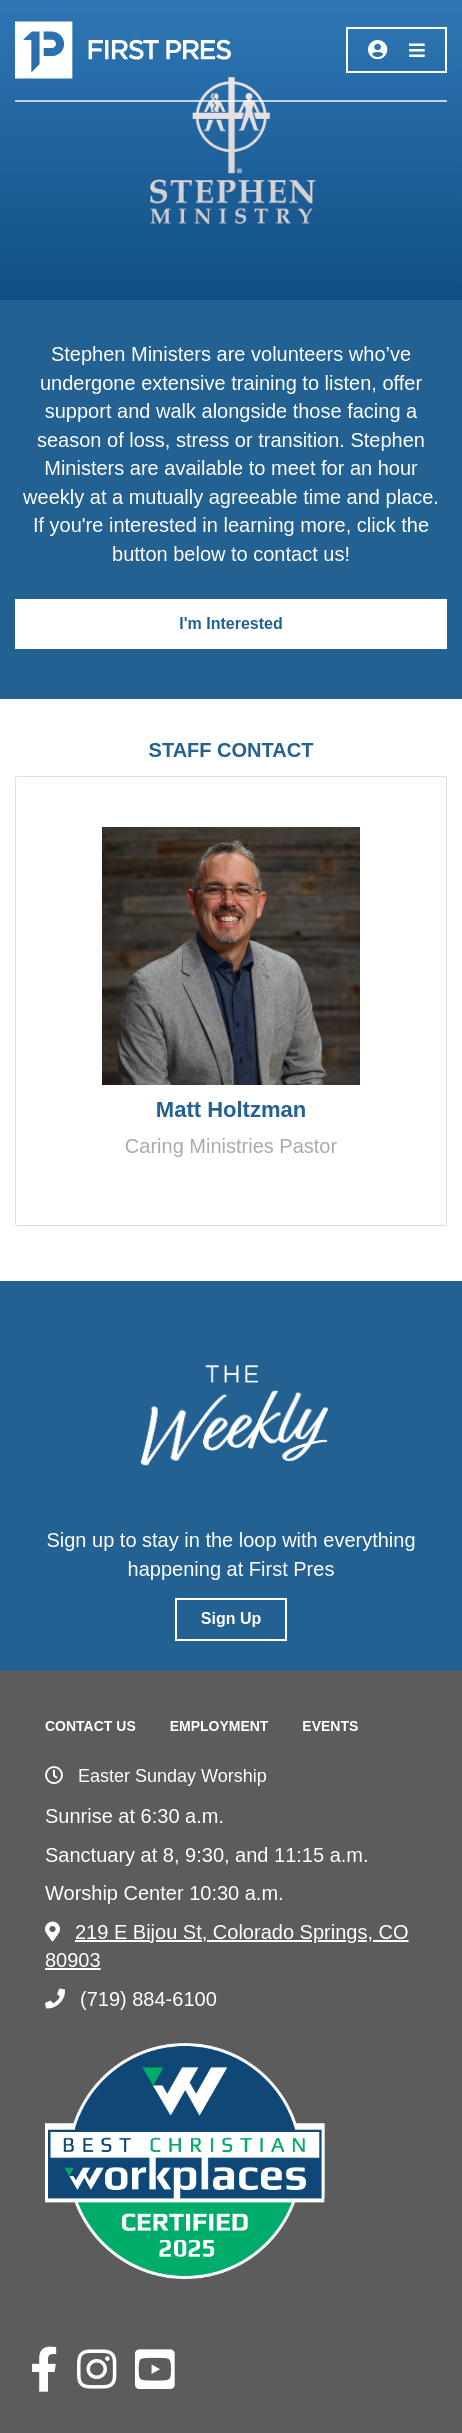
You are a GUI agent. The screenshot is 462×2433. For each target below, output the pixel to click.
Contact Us (90, 1726)
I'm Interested (230, 623)
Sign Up (231, 1618)
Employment (219, 1726)
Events (330, 1726)
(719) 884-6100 (131, 1999)
